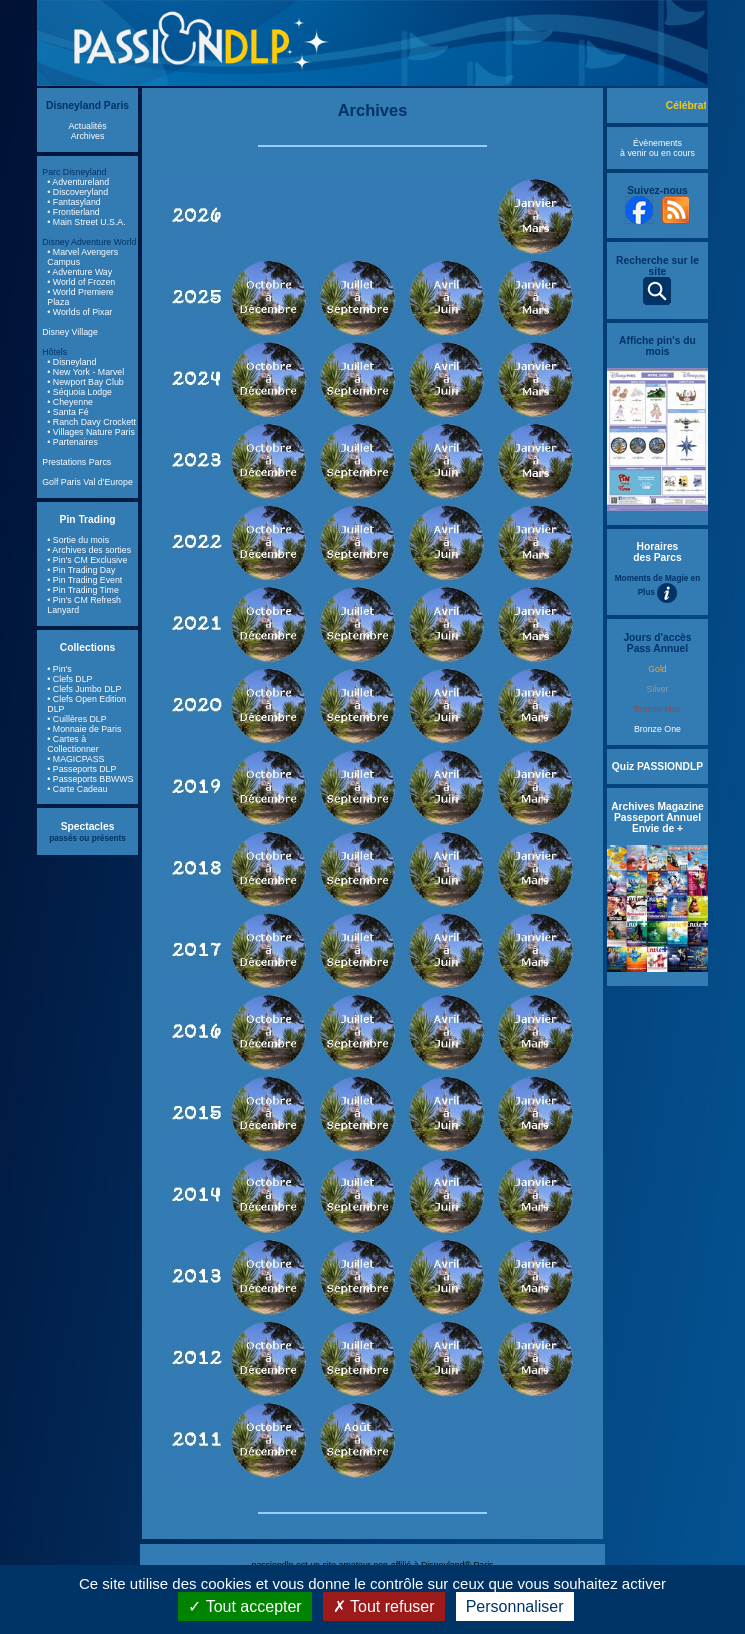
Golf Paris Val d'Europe (87, 482)
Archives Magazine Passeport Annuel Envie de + (657, 817)
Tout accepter (244, 1606)
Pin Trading (88, 519)
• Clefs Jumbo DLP (84, 689)
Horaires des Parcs (657, 552)
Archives (88, 136)
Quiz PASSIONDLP (657, 766)
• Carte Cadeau (77, 789)
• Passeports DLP (81, 769)
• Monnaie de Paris (84, 729)
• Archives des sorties (89, 550)
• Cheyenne (70, 402)
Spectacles (88, 826)
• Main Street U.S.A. (86, 222)
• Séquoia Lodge (79, 392)
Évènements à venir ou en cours (657, 148)
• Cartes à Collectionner (72, 744)
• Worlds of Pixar (79, 312)
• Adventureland (78, 182)
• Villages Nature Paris (91, 432)
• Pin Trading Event (84, 580)
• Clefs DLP (69, 679)
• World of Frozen (81, 282)
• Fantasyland (73, 202)
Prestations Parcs (76, 462)
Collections (87, 647)
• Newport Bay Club (85, 382)
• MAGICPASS (75, 759)
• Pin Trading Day (81, 570)
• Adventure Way (79, 272)
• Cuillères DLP (76, 719)
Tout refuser (384, 1606)
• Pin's (59, 669)
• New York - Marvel (85, 372)
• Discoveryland (77, 192)
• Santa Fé (67, 412)
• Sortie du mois (78, 540)
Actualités (87, 126)
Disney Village (70, 332)
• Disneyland (71, 362)
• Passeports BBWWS (90, 779)
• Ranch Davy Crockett (91, 422)
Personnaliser (515, 1606)
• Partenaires (72, 442)
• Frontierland (73, 212)
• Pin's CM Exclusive (87, 560)
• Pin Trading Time (83, 590)
